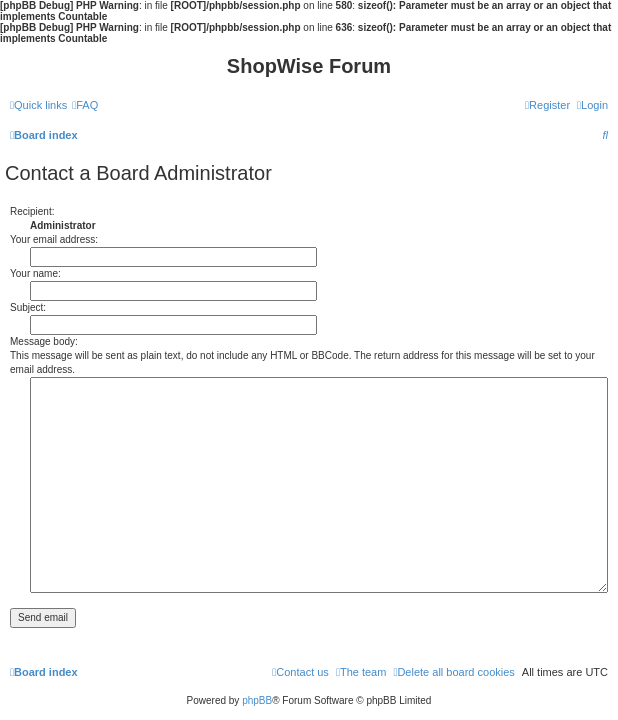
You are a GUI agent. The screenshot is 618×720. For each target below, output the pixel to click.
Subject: (28, 307)
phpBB (257, 700)
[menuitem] (85, 105)
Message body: (44, 341)
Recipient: (32, 211)
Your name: (35, 273)
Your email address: (54, 239)
